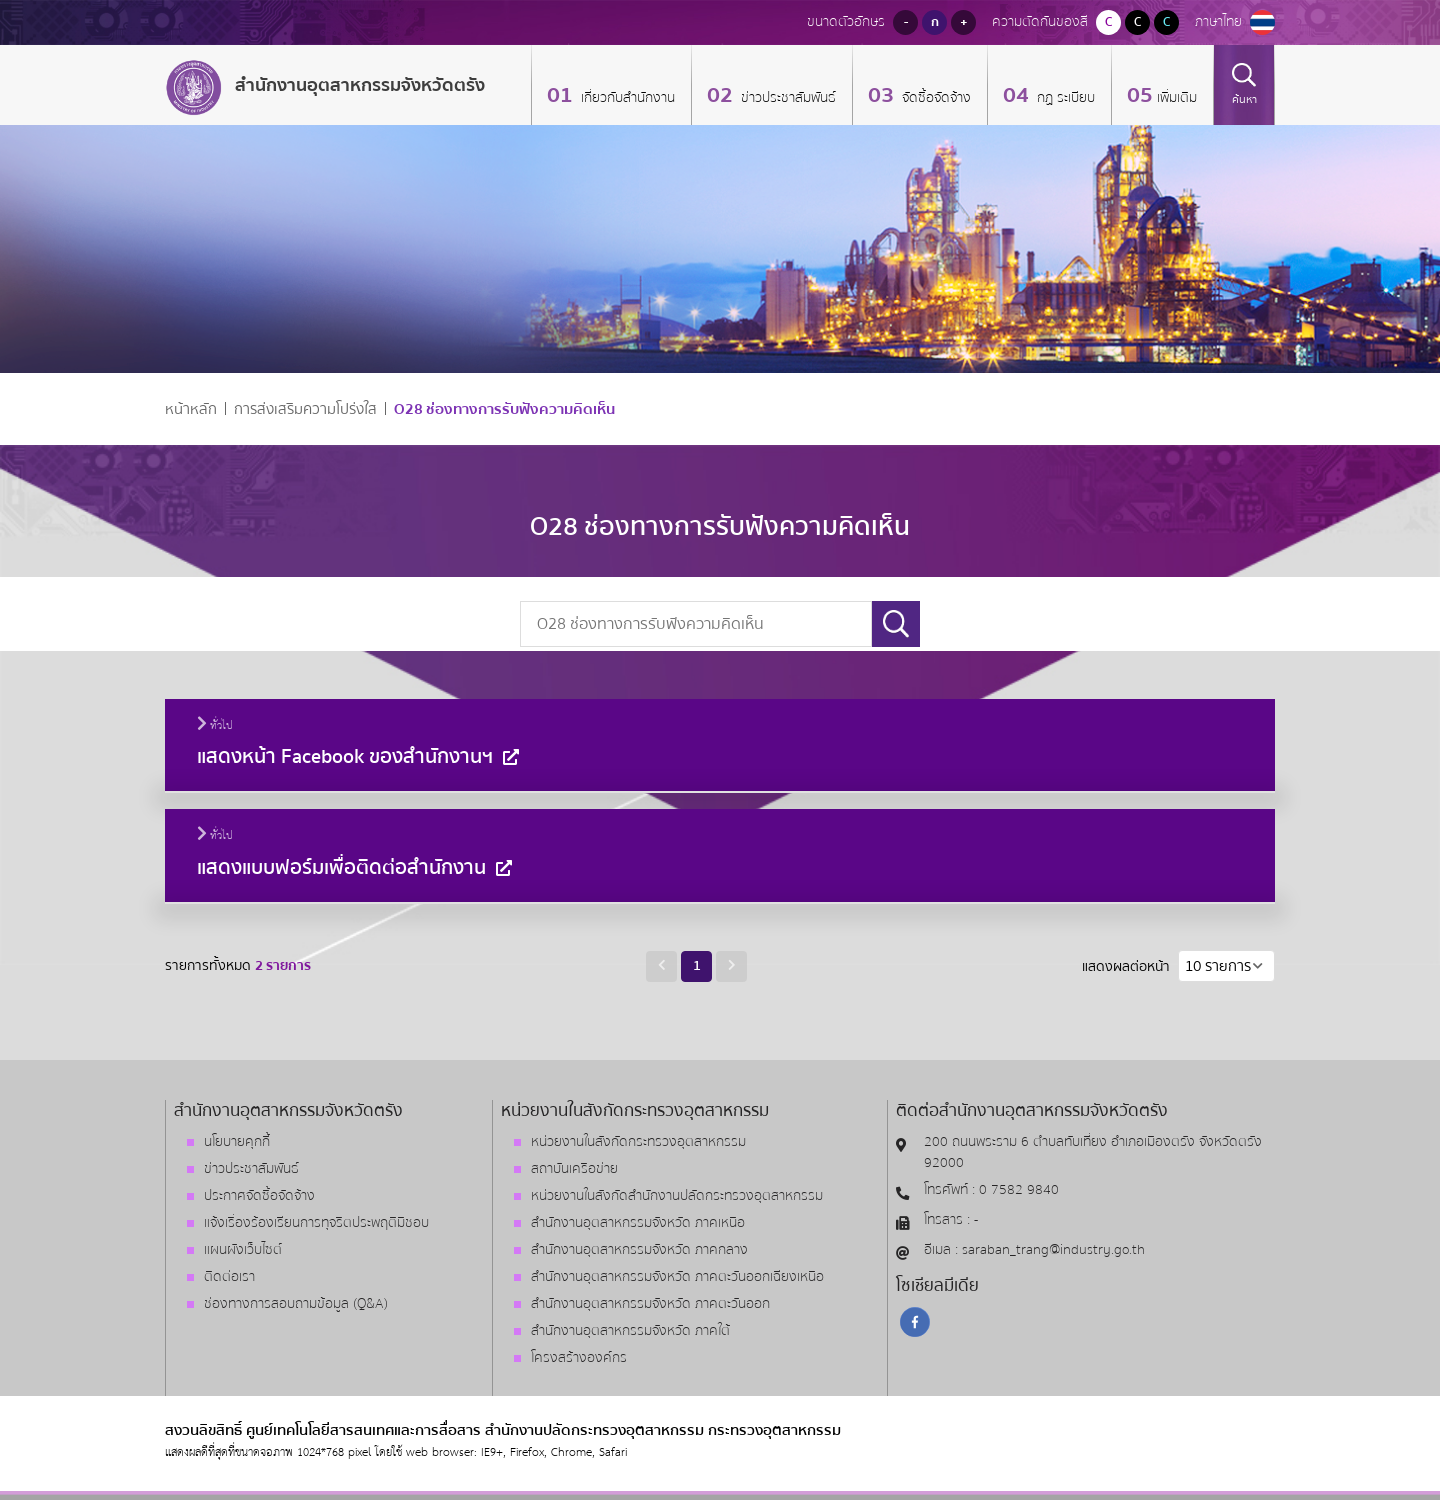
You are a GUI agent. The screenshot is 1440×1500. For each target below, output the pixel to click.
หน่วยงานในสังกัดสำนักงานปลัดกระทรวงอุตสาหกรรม (677, 1196)
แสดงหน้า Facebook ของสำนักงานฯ (360, 756)
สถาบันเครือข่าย (574, 1169)
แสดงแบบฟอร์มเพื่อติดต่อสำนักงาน (357, 867)
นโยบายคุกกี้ (237, 1142)
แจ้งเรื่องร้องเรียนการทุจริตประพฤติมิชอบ (316, 1223)
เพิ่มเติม (1177, 98)
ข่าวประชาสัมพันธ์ (786, 98)
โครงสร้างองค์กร (579, 1358)
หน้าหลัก (191, 409)
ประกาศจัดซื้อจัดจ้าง (259, 1196)
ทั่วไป (215, 726)
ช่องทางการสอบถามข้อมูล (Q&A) (296, 1304)
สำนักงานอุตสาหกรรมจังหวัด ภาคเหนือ (638, 1223)
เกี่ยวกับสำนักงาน (626, 98)
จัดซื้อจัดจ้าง (934, 98)
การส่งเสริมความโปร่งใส (305, 409)
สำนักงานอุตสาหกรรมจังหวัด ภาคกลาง (639, 1250)
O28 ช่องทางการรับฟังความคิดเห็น (504, 409)
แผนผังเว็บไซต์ (243, 1250)
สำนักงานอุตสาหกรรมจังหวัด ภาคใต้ (630, 1331)
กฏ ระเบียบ (1064, 98)
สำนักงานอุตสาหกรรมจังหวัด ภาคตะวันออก (650, 1304)
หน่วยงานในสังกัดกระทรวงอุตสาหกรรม (638, 1142)
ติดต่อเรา (229, 1277)
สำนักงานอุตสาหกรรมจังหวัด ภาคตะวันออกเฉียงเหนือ (677, 1277)
